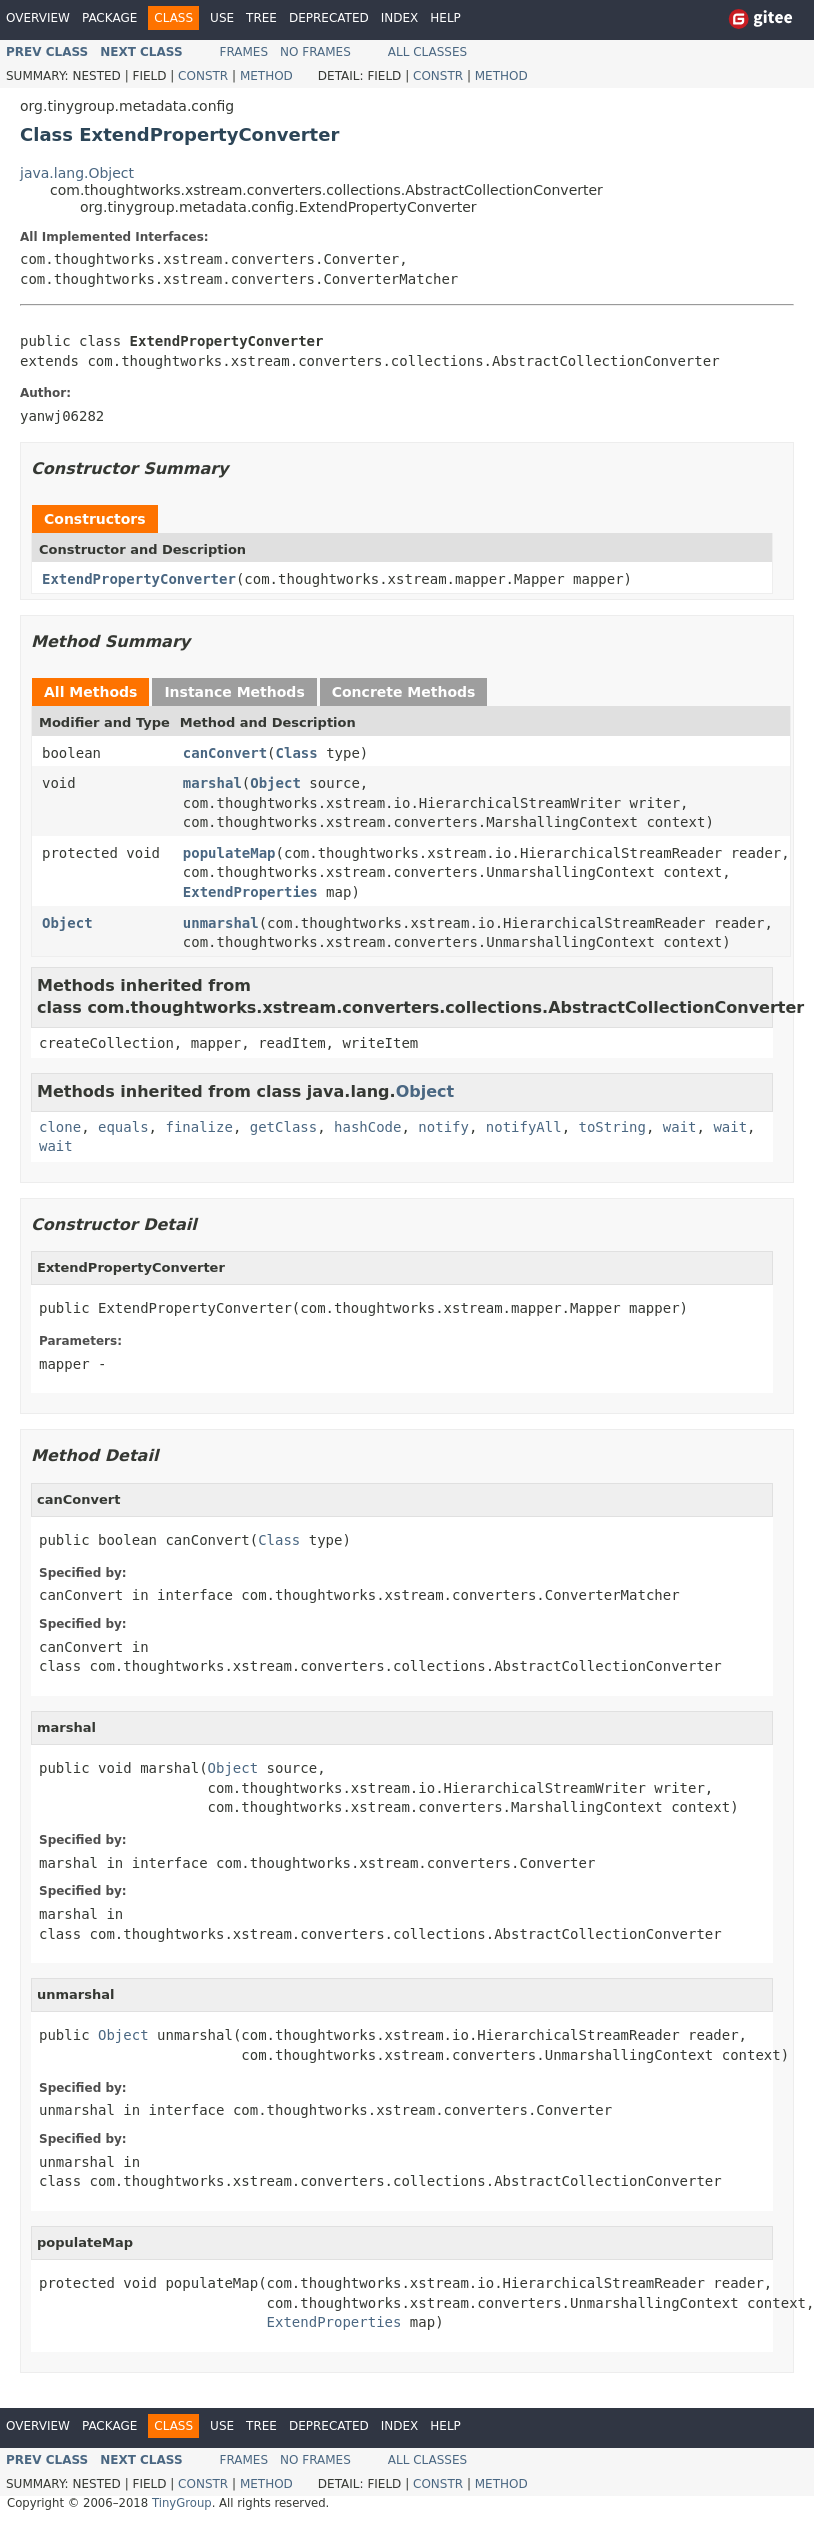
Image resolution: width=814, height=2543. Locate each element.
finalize (198, 1127)
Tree (261, 18)
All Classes (427, 52)
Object (275, 783)
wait (680, 1127)
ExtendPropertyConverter (139, 579)
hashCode (367, 1127)
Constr (203, 76)
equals (123, 1127)
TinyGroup (182, 2503)
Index (400, 18)
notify (443, 1127)
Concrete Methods (404, 692)
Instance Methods (234, 692)
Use (222, 18)
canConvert (225, 753)
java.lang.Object (77, 173)
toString (612, 1127)
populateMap (229, 853)
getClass (283, 1127)
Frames (244, 52)
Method (266, 76)
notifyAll (524, 1127)
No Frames (315, 52)
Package (109, 18)
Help (445, 18)
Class (297, 753)
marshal (212, 783)
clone (60, 1127)
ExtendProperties (250, 892)
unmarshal (221, 923)
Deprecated (329, 18)
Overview (38, 18)
